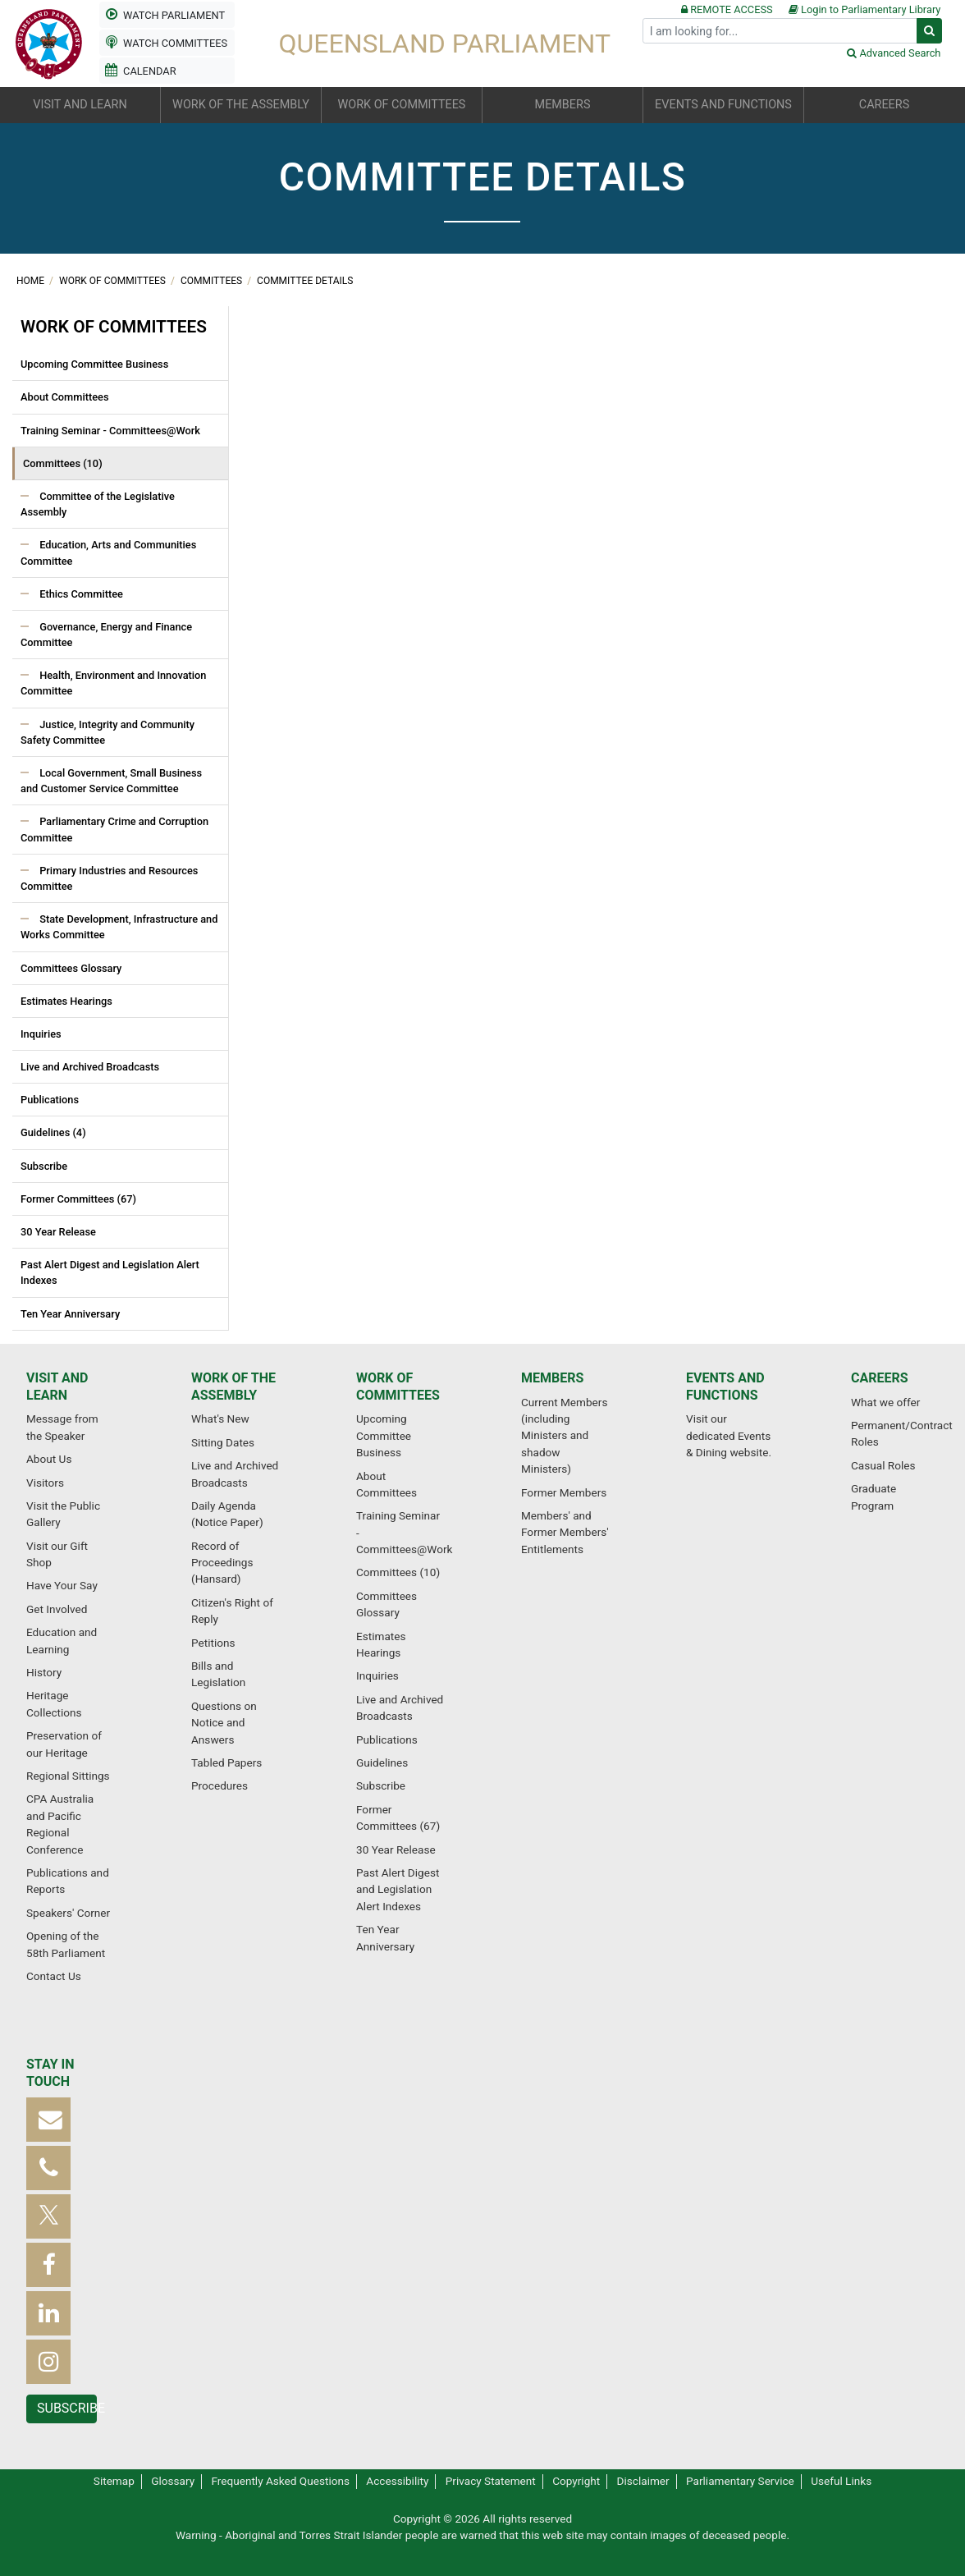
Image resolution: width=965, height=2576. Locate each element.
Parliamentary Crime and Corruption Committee (114, 829)
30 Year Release (58, 1232)
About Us (48, 1458)
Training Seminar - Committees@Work (110, 430)
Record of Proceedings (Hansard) (222, 1562)
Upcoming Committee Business (94, 364)
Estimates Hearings (66, 1001)
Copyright (576, 2480)
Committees (213, 280)
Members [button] (563, 105)
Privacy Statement (491, 2480)
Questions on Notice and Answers (224, 1722)
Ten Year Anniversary (70, 1314)
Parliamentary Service (740, 2480)
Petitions (213, 1642)
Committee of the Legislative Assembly (98, 504)
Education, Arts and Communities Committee (108, 552)
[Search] (780, 31)
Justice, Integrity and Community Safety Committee (107, 732)
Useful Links (841, 2480)
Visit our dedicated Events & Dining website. (728, 1435)
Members (552, 1378)
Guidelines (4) (53, 1132)
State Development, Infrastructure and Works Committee (119, 927)
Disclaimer (643, 2480)
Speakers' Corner (68, 1912)
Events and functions (725, 1386)
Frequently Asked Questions (280, 2480)
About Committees (65, 397)
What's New (220, 1418)
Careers (879, 1378)
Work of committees (113, 280)
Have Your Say (62, 1585)
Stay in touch (50, 2072)
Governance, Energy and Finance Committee (106, 635)
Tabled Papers (226, 1762)
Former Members (563, 1492)
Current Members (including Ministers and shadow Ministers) (564, 1436)
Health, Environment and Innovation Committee (113, 683)
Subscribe (44, 1166)
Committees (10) (63, 463)
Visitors (45, 1482)
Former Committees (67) (78, 1199)
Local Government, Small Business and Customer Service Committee (111, 781)
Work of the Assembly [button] (240, 105)
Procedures (219, 1785)
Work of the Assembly (233, 1386)
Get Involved (56, 1609)
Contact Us (53, 1975)
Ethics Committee (80, 594)
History (44, 1672)
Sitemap (114, 2480)
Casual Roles (883, 1465)
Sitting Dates (222, 1442)
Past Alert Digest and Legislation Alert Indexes (110, 1272)
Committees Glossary (71, 968)
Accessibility (397, 2480)
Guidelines (382, 1762)
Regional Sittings (68, 1775)
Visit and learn (57, 1386)
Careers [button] (884, 105)
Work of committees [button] (402, 105)
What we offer (885, 1402)
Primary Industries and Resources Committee (109, 878)
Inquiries (41, 1034)
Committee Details (305, 280)
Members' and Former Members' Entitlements (565, 1532)
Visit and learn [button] (79, 105)
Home (31, 280)
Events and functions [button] (723, 105)
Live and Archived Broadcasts (90, 1067)
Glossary (172, 2480)
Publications (50, 1099)
